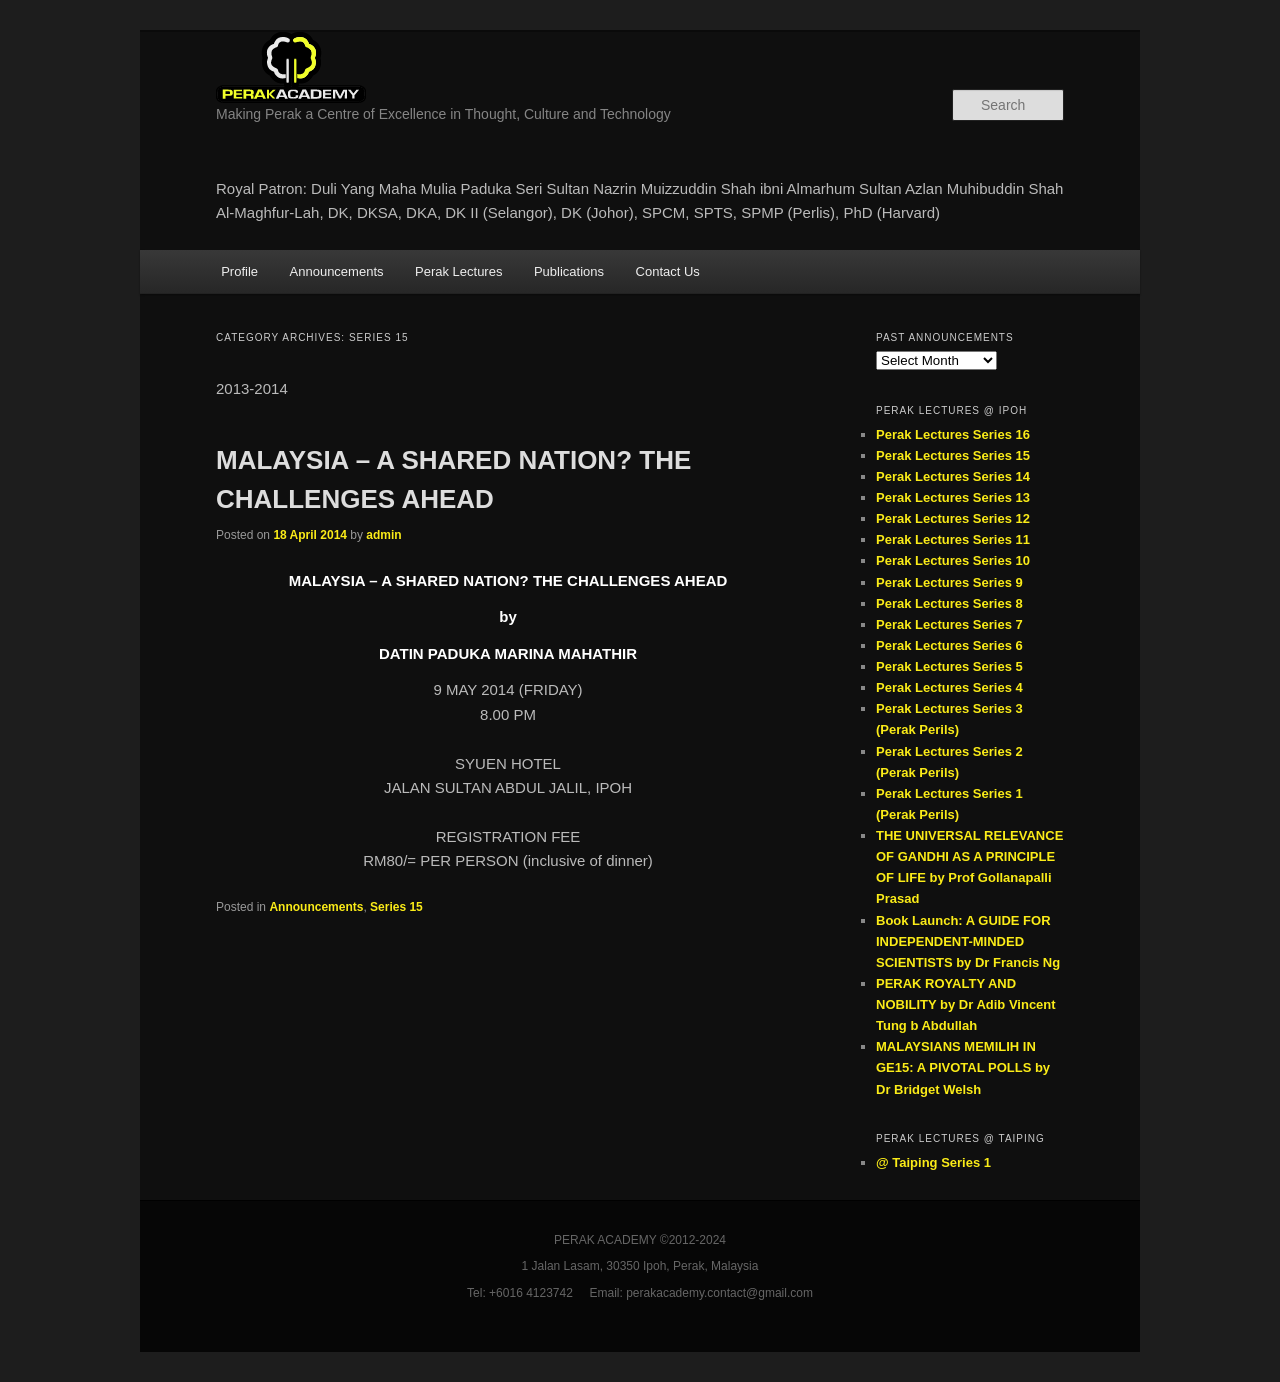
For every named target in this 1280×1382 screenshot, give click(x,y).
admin (383, 535)
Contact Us (668, 271)
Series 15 (396, 907)
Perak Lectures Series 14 (953, 476)
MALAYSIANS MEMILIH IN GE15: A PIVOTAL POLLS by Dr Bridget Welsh (963, 1067)
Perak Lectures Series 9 (949, 582)
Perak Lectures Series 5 (949, 666)
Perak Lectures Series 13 (953, 497)
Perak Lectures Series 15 (953, 455)
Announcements (337, 271)
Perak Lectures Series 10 (953, 560)
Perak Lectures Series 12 (953, 518)
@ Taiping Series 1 (933, 1162)
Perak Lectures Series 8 (949, 603)
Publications (569, 271)
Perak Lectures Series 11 (953, 539)
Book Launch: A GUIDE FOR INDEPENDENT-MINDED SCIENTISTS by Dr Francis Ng (968, 941)
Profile (239, 271)
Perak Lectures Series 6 (949, 645)
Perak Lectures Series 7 (949, 624)
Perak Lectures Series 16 (953, 434)
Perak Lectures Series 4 (949, 687)
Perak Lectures (458, 271)
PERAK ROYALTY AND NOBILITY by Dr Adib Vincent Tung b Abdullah (966, 1004)
